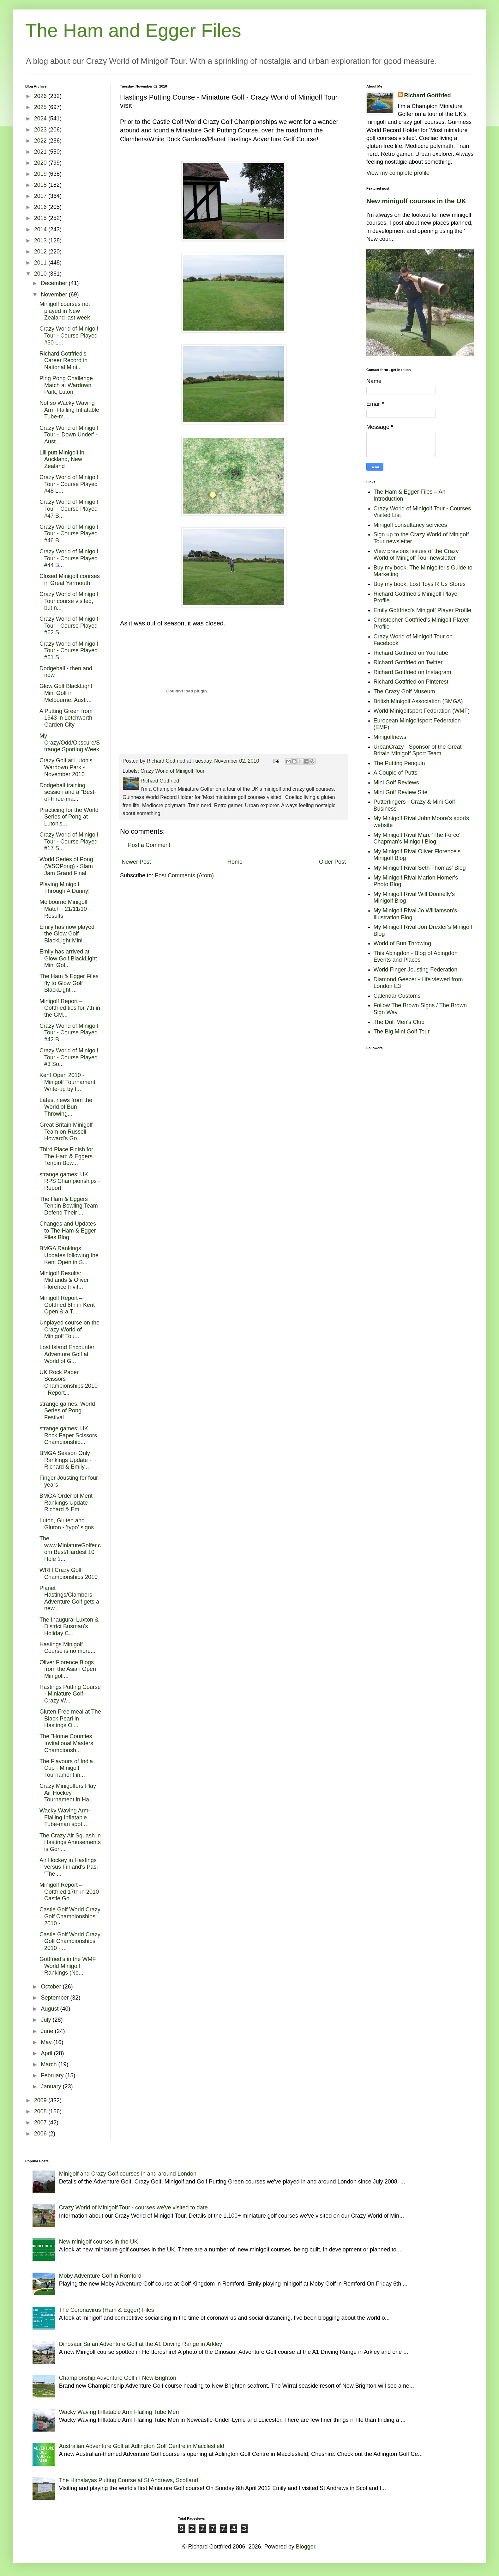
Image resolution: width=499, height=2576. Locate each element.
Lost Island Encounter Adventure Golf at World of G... (66, 1354)
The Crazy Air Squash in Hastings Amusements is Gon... (70, 1842)
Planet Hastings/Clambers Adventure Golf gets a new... (69, 1598)
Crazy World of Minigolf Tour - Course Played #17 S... (68, 841)
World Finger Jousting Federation (416, 969)
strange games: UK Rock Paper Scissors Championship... (68, 1435)
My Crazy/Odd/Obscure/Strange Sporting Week (69, 742)
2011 (41, 262)
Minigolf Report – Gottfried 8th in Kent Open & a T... (67, 1305)
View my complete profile (398, 173)
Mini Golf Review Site (401, 792)
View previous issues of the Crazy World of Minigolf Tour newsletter (416, 554)
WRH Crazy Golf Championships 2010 (68, 1573)
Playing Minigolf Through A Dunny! (64, 887)
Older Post (332, 862)
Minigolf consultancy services (410, 525)
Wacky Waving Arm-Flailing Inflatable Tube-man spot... (64, 1817)
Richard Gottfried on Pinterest (411, 682)
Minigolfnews (390, 737)
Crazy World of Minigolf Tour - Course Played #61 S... (68, 651)
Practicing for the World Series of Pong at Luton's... (69, 817)
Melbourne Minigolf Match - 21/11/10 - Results (64, 909)
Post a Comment (149, 845)
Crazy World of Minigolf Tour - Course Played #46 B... (68, 534)
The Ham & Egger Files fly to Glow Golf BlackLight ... (69, 983)
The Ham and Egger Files (133, 30)
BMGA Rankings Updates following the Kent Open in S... (69, 1255)
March (49, 2064)
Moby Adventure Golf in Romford (100, 2276)
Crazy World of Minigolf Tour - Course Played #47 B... (68, 509)
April (47, 2053)
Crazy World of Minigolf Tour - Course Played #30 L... (68, 335)
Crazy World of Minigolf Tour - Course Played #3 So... (68, 1057)
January (52, 2086)
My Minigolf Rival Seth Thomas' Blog (420, 868)
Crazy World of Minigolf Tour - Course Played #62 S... (68, 626)
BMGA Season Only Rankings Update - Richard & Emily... (65, 1460)
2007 (41, 2122)
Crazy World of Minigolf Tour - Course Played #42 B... (68, 1033)
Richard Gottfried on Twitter (408, 662)
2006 (41, 2133)
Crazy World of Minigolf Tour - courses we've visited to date (133, 2207)
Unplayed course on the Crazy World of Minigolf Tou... (69, 1329)
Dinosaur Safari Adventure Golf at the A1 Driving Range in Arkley (140, 2344)
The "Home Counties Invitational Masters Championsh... (66, 1743)
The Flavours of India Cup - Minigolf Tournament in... (66, 1768)
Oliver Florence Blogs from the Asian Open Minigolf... (67, 1669)
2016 (41, 207)
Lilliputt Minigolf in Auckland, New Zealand (61, 459)
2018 (41, 185)
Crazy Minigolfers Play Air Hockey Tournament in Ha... (67, 1793)
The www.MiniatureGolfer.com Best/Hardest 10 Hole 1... (70, 1548)
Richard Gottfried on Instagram (412, 672)
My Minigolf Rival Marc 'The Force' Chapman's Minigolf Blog (417, 838)
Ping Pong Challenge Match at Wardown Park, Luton (66, 385)
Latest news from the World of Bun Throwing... (65, 1107)
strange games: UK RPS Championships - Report (69, 1181)
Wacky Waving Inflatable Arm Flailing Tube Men (119, 2412)
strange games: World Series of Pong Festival (67, 1411)
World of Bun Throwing (402, 943)
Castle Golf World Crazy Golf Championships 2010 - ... (69, 1916)
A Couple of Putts (396, 773)
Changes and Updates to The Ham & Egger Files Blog (67, 1230)
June (48, 2031)
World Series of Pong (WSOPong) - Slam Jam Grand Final (66, 866)
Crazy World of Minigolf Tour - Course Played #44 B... (68, 558)
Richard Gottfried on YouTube (411, 653)
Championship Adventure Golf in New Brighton (117, 2378)
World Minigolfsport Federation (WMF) (422, 711)
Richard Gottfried (427, 95)
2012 (41, 251)
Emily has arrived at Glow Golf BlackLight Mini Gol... (68, 958)
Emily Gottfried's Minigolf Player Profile (423, 610)
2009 (41, 2100)
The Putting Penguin (399, 763)
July (46, 2020)
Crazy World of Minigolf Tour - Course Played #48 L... (68, 484)
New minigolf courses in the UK (416, 200)
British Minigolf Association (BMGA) (418, 701)
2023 (41, 129)
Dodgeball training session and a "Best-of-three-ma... (67, 792)
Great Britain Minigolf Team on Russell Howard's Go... (66, 1132)
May (47, 2042)
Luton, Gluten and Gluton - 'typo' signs (66, 1524)
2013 (41, 240)
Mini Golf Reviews (396, 782)
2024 (41, 118)
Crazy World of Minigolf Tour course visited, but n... (68, 601)
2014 (41, 229)
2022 (41, 140)
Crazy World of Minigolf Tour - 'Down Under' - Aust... (68, 435)
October (52, 1986)
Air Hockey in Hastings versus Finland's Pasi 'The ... (68, 1867)
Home (235, 862)
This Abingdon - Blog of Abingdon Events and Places (416, 956)
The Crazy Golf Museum (404, 691)
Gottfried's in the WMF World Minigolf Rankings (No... (67, 1966)
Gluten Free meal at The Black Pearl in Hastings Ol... (70, 1718)
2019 (41, 174)
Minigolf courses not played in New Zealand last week (64, 311)
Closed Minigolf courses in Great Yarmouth (69, 579)
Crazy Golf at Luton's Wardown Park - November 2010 (66, 767)
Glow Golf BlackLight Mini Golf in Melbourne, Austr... (65, 693)
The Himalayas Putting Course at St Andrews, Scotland (128, 2480)
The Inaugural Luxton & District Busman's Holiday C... (69, 1626)
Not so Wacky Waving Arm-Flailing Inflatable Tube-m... (69, 410)
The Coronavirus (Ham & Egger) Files (106, 2310)
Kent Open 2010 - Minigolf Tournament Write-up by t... (67, 1082)
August (50, 2009)
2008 (41, 2111)
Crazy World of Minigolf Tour (173, 771)
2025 (41, 107)
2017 (41, 196)
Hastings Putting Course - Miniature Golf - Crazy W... (70, 1694)
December (55, 283)
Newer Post (136, 862)
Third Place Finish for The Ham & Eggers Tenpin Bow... (66, 1156)
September (55, 1997)
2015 (41, 218)
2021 (41, 152)
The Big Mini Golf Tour (402, 1031)
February (53, 2075)
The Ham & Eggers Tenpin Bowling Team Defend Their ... (68, 1206)
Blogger (305, 2546)
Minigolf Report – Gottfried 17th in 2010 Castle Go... (69, 1892)
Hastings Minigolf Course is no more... (67, 1647)
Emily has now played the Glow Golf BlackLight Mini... (66, 934)
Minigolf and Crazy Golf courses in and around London (127, 2174)
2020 (41, 163)
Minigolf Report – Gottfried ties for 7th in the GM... (69, 1008)
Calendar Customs (397, 996)
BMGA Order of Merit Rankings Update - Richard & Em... (66, 1503)
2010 (41, 274)
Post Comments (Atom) (184, 875)
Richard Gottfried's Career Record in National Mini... (63, 360)
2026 (41, 96)
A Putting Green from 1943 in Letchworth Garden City (66, 718)
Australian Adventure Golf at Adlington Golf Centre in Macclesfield (141, 2446)
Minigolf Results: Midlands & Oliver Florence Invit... (64, 1280)
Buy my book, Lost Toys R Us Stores (420, 584)
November (55, 294)
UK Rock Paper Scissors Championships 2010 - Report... (68, 1382)
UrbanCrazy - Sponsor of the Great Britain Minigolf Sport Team (418, 750)
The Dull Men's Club (399, 1022)
